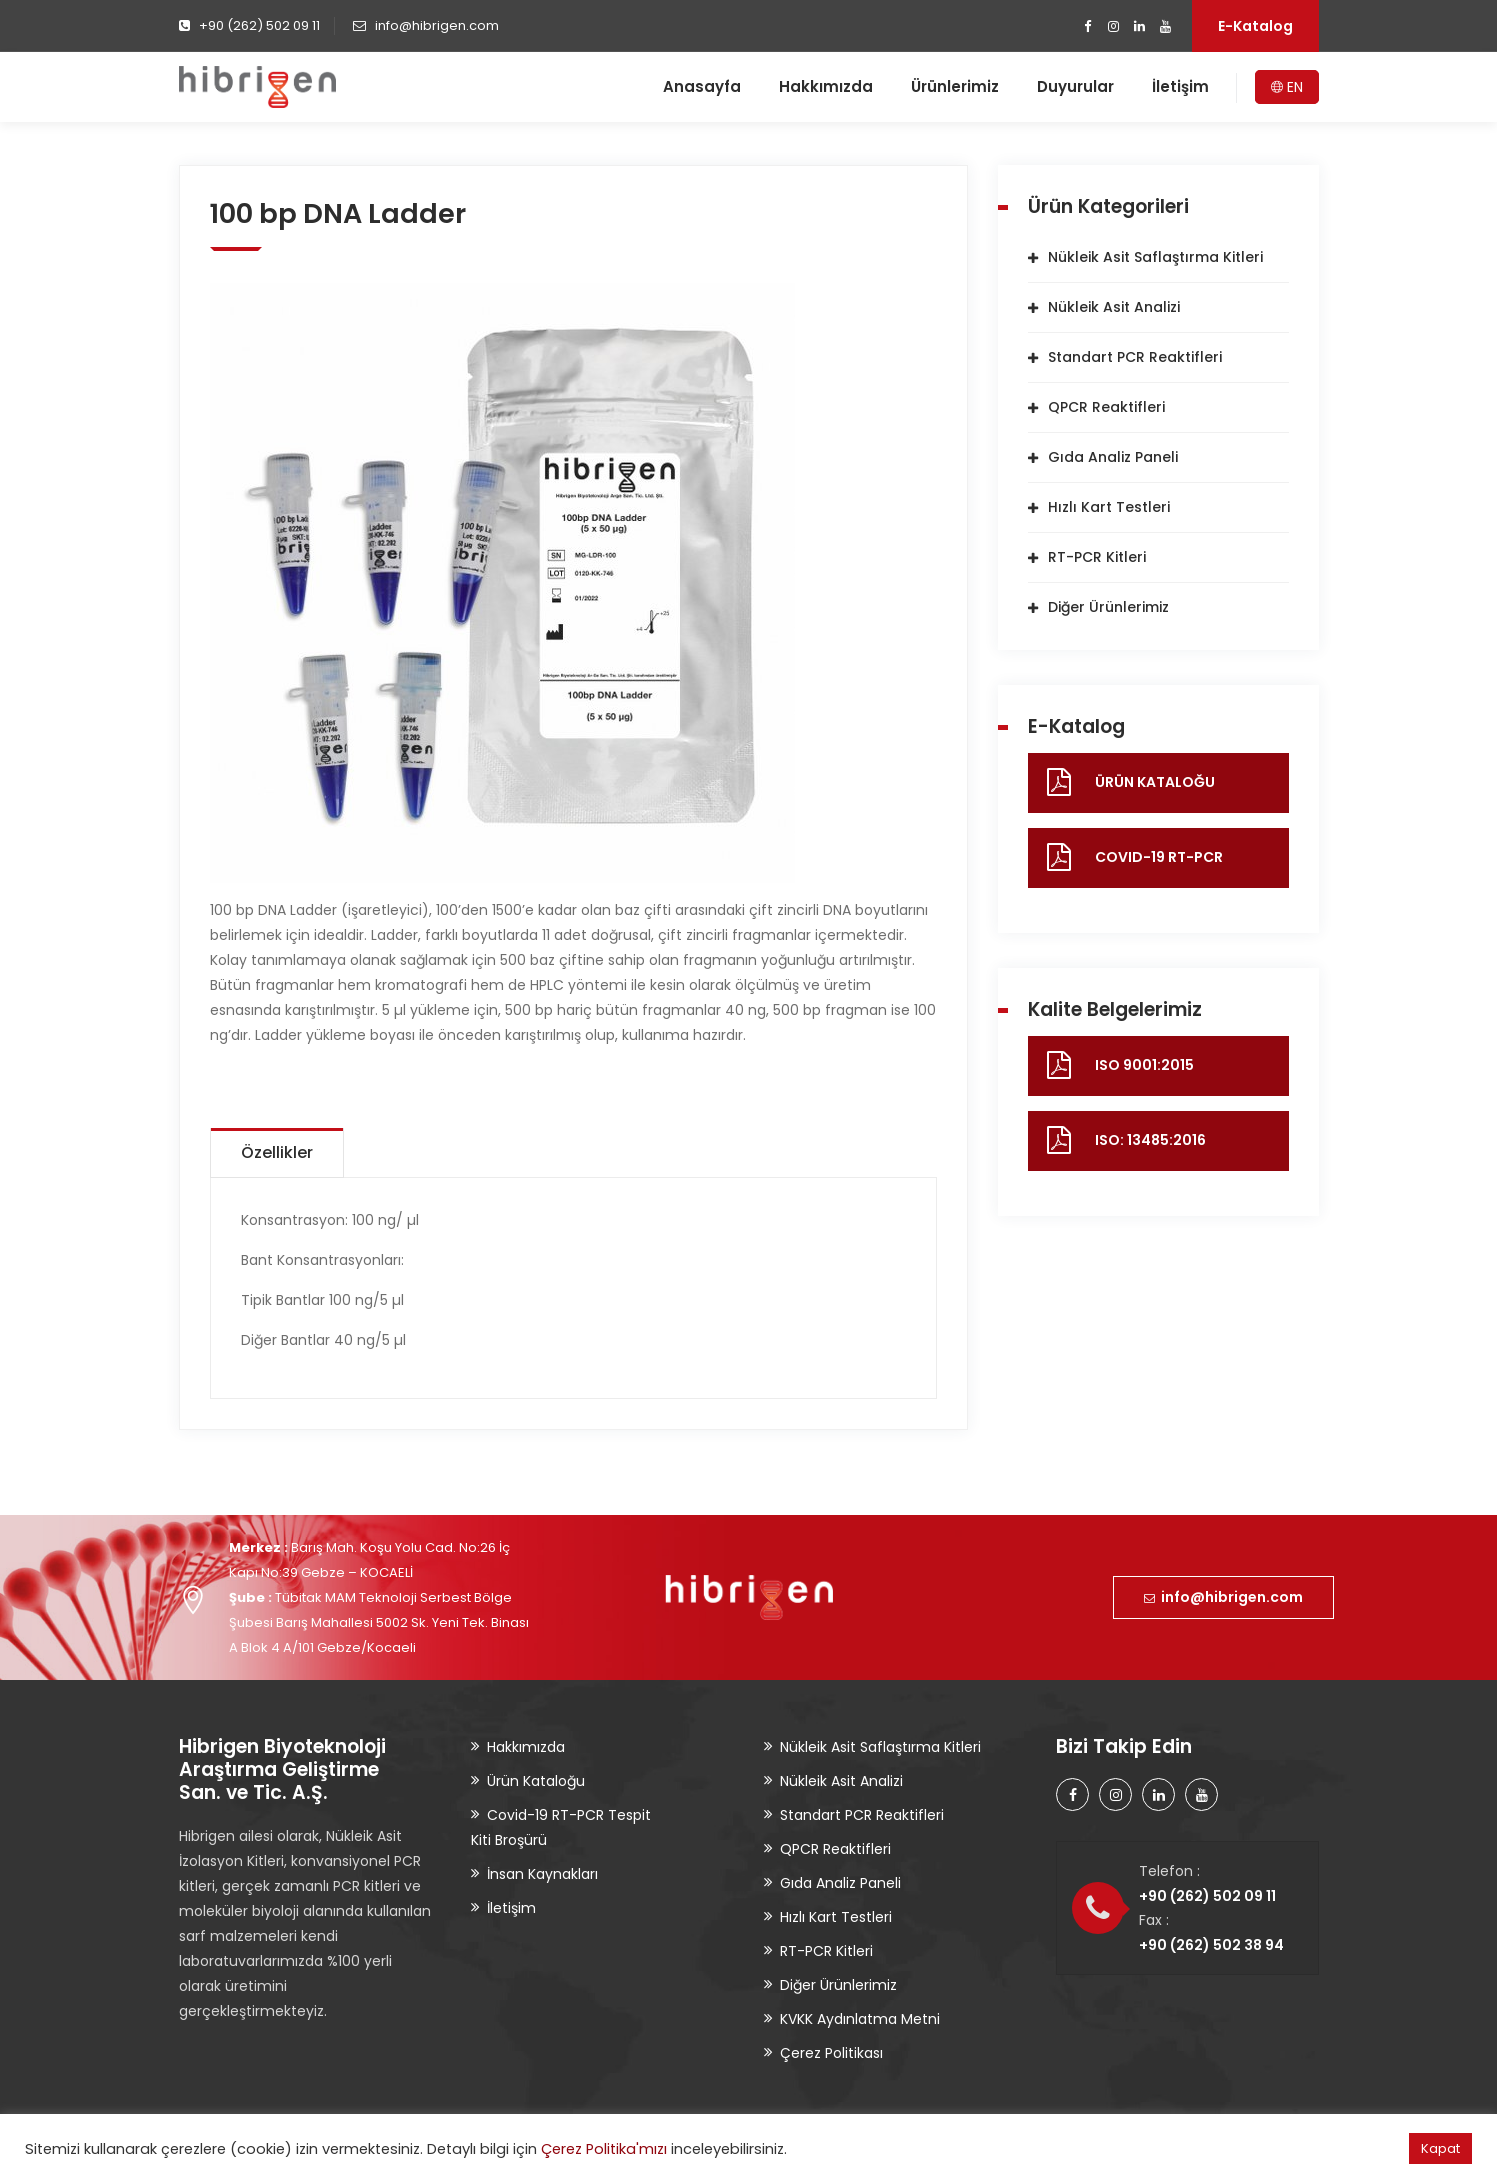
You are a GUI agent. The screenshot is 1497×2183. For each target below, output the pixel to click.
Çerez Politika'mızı (604, 2149)
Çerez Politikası (831, 2053)
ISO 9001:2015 (1144, 1065)
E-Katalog (1255, 26)
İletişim (1180, 86)
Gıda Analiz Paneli (1113, 457)
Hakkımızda (826, 86)
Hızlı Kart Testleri (1109, 507)
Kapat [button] (1440, 2148)
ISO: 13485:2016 (1150, 1140)
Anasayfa (702, 86)
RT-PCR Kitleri (1097, 557)
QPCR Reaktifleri (1106, 407)
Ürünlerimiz (955, 86)
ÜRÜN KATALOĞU (1155, 782)
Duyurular (1075, 86)
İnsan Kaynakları (542, 1874)
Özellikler (277, 1152)
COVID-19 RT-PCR (1159, 857)
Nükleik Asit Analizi (1114, 307)
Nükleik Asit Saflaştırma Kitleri (1155, 257)
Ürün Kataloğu (536, 1781)
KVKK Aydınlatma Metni (860, 2019)
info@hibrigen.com (1223, 1597)
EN (1287, 87)
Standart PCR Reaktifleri (1135, 357)
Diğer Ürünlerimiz (1108, 607)
